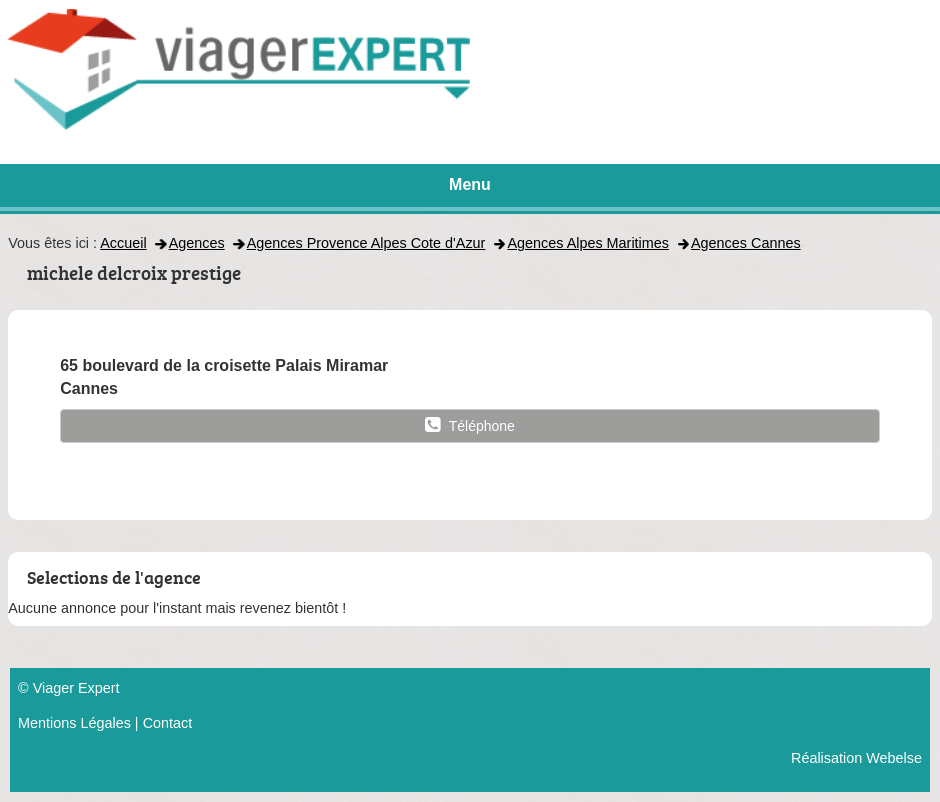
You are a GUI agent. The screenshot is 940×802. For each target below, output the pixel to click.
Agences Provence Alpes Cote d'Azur (366, 243)
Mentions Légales (74, 723)
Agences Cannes (746, 243)
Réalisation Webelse (856, 758)
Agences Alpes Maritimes (588, 243)
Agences (197, 243)
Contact (168, 723)
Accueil (123, 243)
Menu (470, 184)
